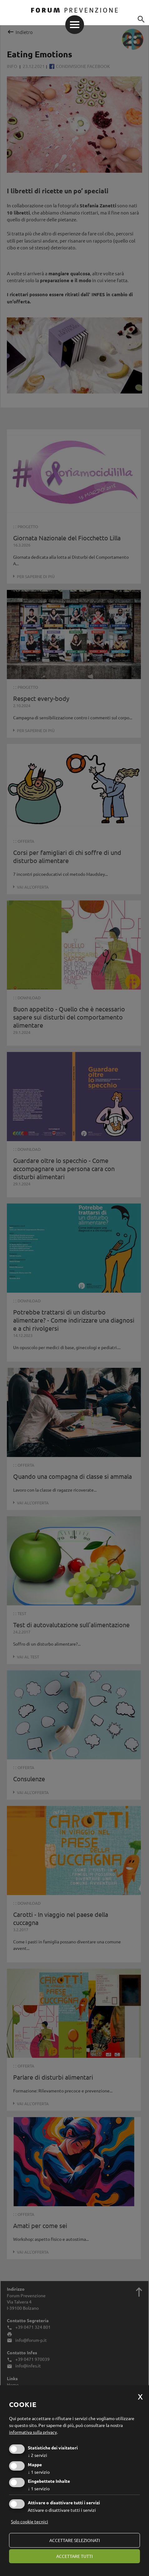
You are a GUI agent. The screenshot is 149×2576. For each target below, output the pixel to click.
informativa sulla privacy (33, 2432)
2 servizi (37, 2455)
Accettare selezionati (74, 2540)
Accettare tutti (74, 2556)
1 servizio (39, 2472)
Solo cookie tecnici (29, 2521)
